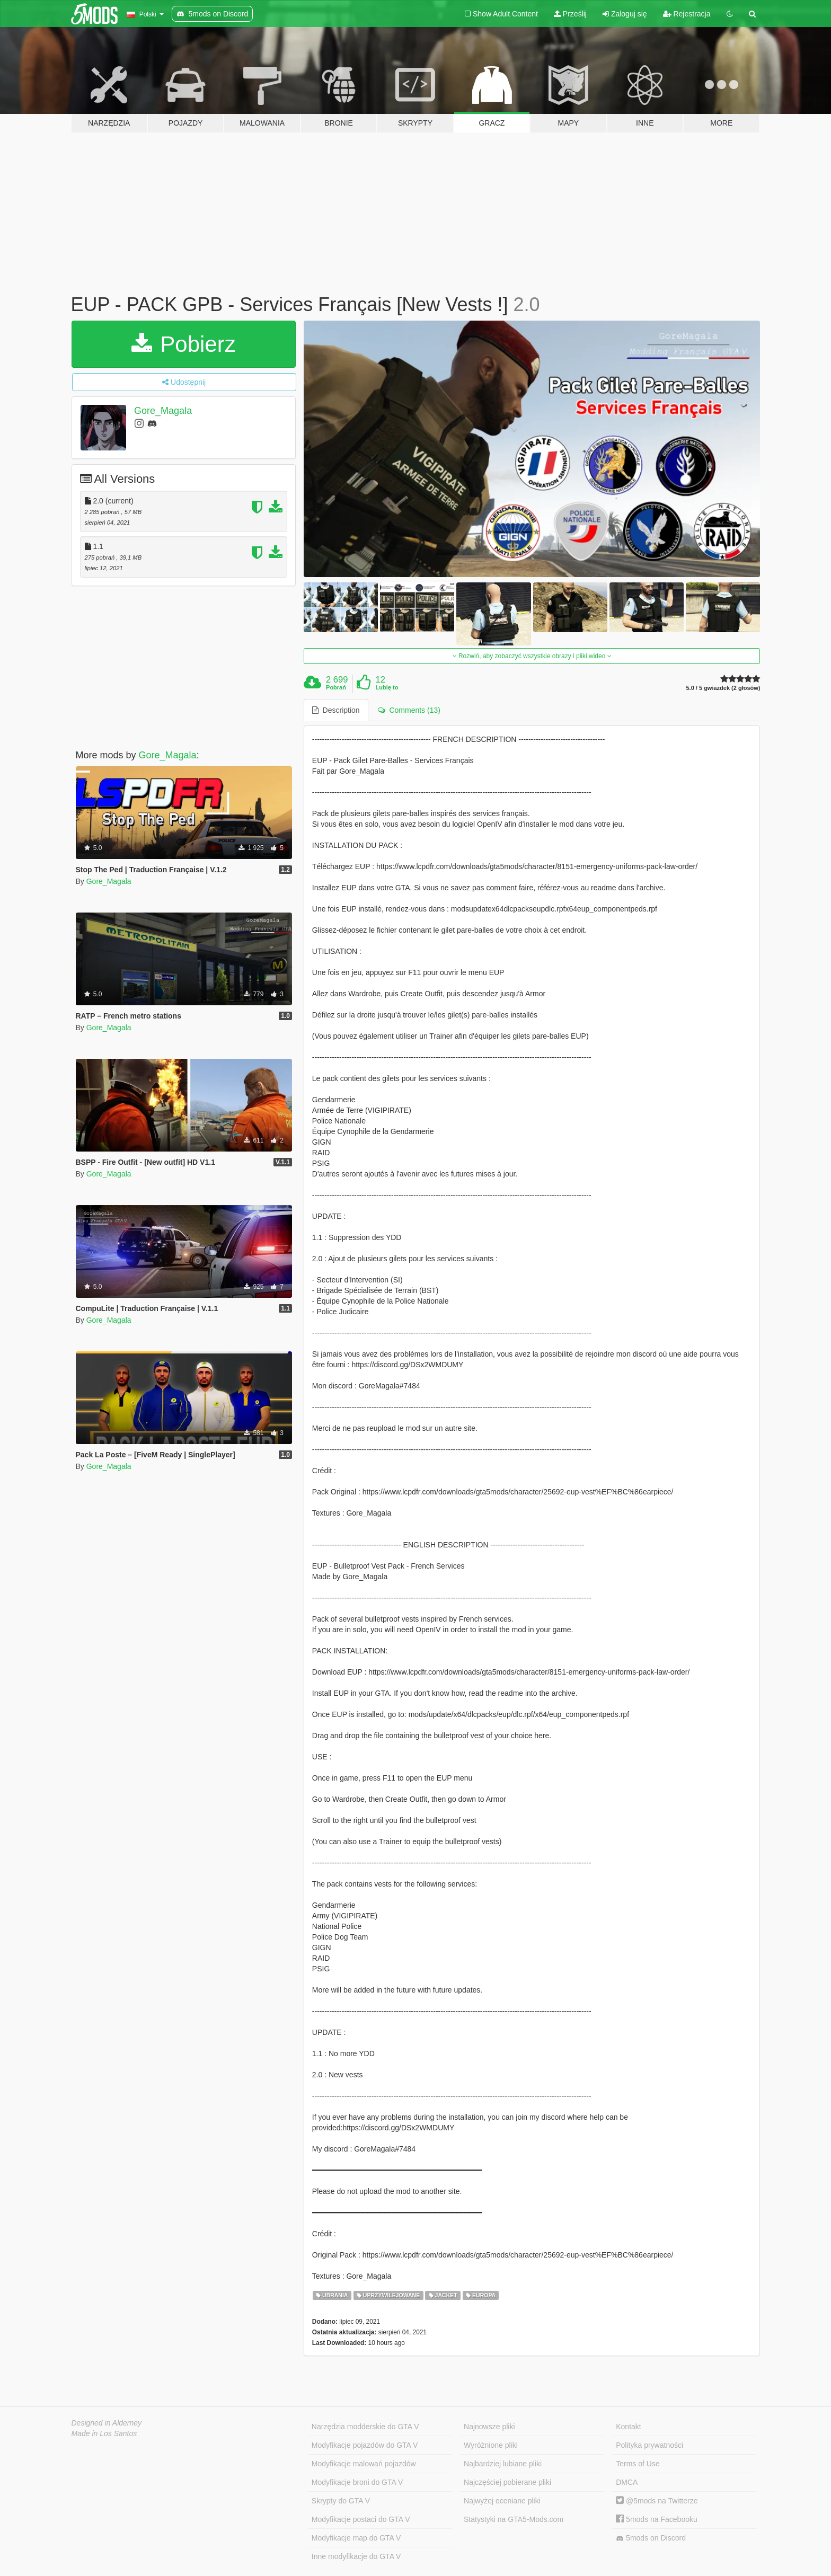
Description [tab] (336, 710)
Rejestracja (687, 14)
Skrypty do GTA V (341, 2501)
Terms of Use (637, 2463)
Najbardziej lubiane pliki (503, 2463)
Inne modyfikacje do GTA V (356, 2556)
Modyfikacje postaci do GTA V (361, 2519)
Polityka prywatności (649, 2445)
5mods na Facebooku (656, 2519)
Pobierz (183, 344)
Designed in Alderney (107, 2423)
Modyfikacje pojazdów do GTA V (365, 2445)
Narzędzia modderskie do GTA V (365, 2426)
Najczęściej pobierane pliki (507, 2482)
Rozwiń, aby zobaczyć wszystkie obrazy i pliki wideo (532, 656)
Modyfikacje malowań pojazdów (364, 2463)
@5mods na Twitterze (656, 2501)
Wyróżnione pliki (491, 2445)
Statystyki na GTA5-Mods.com (513, 2519)
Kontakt (628, 2426)
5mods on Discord (651, 2538)
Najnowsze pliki (489, 2426)
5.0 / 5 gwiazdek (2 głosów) (723, 688)
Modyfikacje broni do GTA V (357, 2482)
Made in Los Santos (104, 2433)
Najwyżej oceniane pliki (502, 2501)
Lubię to (387, 687)
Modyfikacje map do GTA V (356, 2538)
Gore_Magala (163, 410)
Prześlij (570, 14)
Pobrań (336, 687)
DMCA (627, 2482)
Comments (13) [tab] (409, 710)
